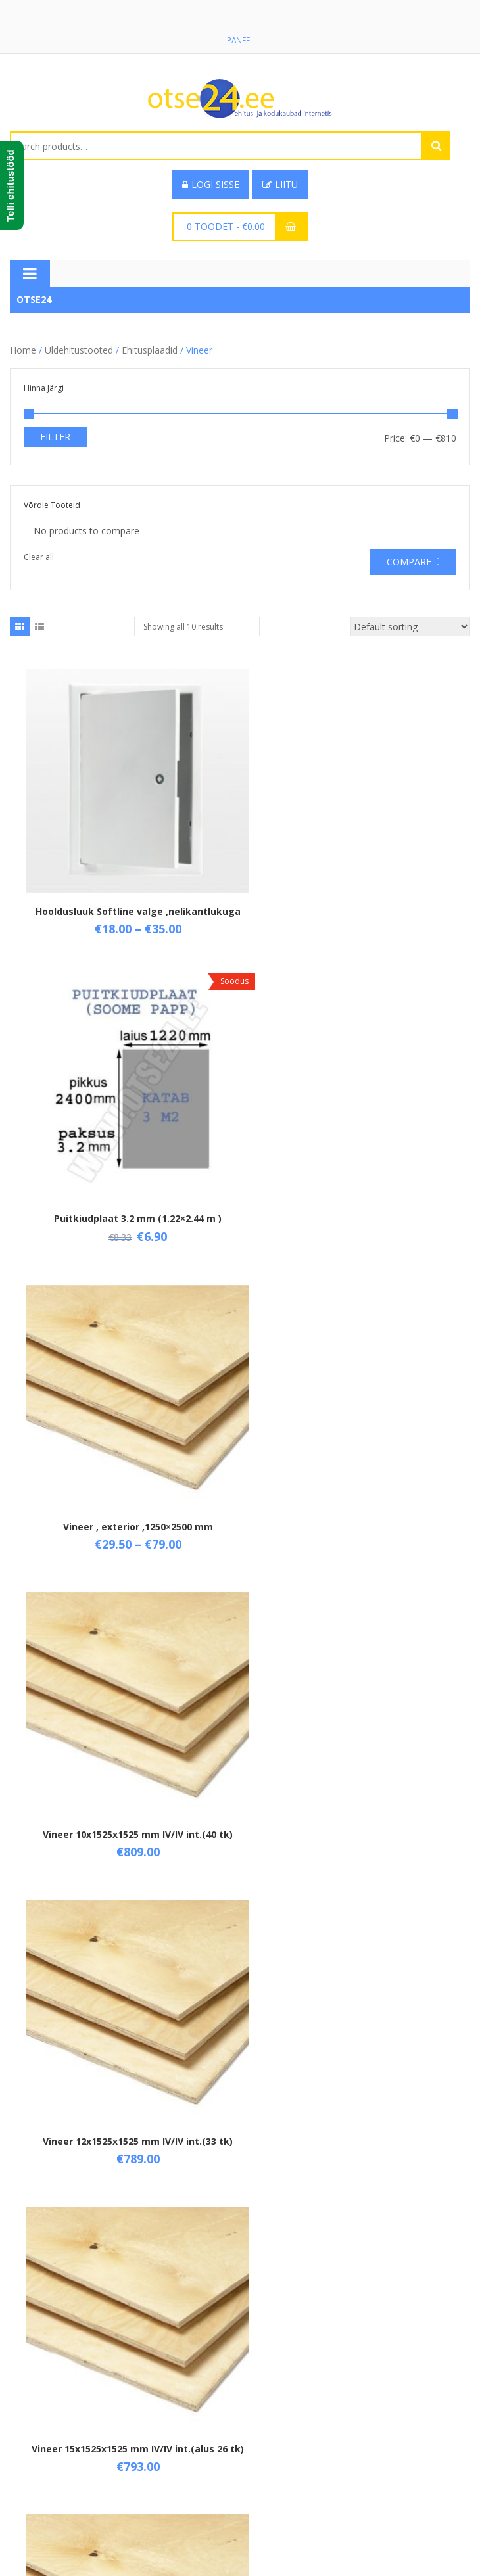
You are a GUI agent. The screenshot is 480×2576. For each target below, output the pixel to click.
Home (23, 350)
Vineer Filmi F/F (355, 1754)
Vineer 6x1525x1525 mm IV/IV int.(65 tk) (125, 1754)
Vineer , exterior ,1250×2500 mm (125, 1179)
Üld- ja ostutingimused (58, 2454)
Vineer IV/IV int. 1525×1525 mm (125, 2035)
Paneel (240, 40)
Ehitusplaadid (150, 350)
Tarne (22, 2476)
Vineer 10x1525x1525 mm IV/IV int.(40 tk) (355, 1179)
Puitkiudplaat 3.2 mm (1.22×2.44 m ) (355, 885)
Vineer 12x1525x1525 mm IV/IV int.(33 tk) (125, 1461)
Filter (55, 437)
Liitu (280, 185)
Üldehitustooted (79, 350)
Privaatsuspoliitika (48, 2521)
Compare (409, 562)
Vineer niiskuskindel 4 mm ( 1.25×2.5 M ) (355, 2035)
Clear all (39, 557)
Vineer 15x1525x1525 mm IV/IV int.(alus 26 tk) (355, 1467)
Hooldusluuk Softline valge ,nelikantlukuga (125, 891)
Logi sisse (210, 185)
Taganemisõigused (50, 2499)
